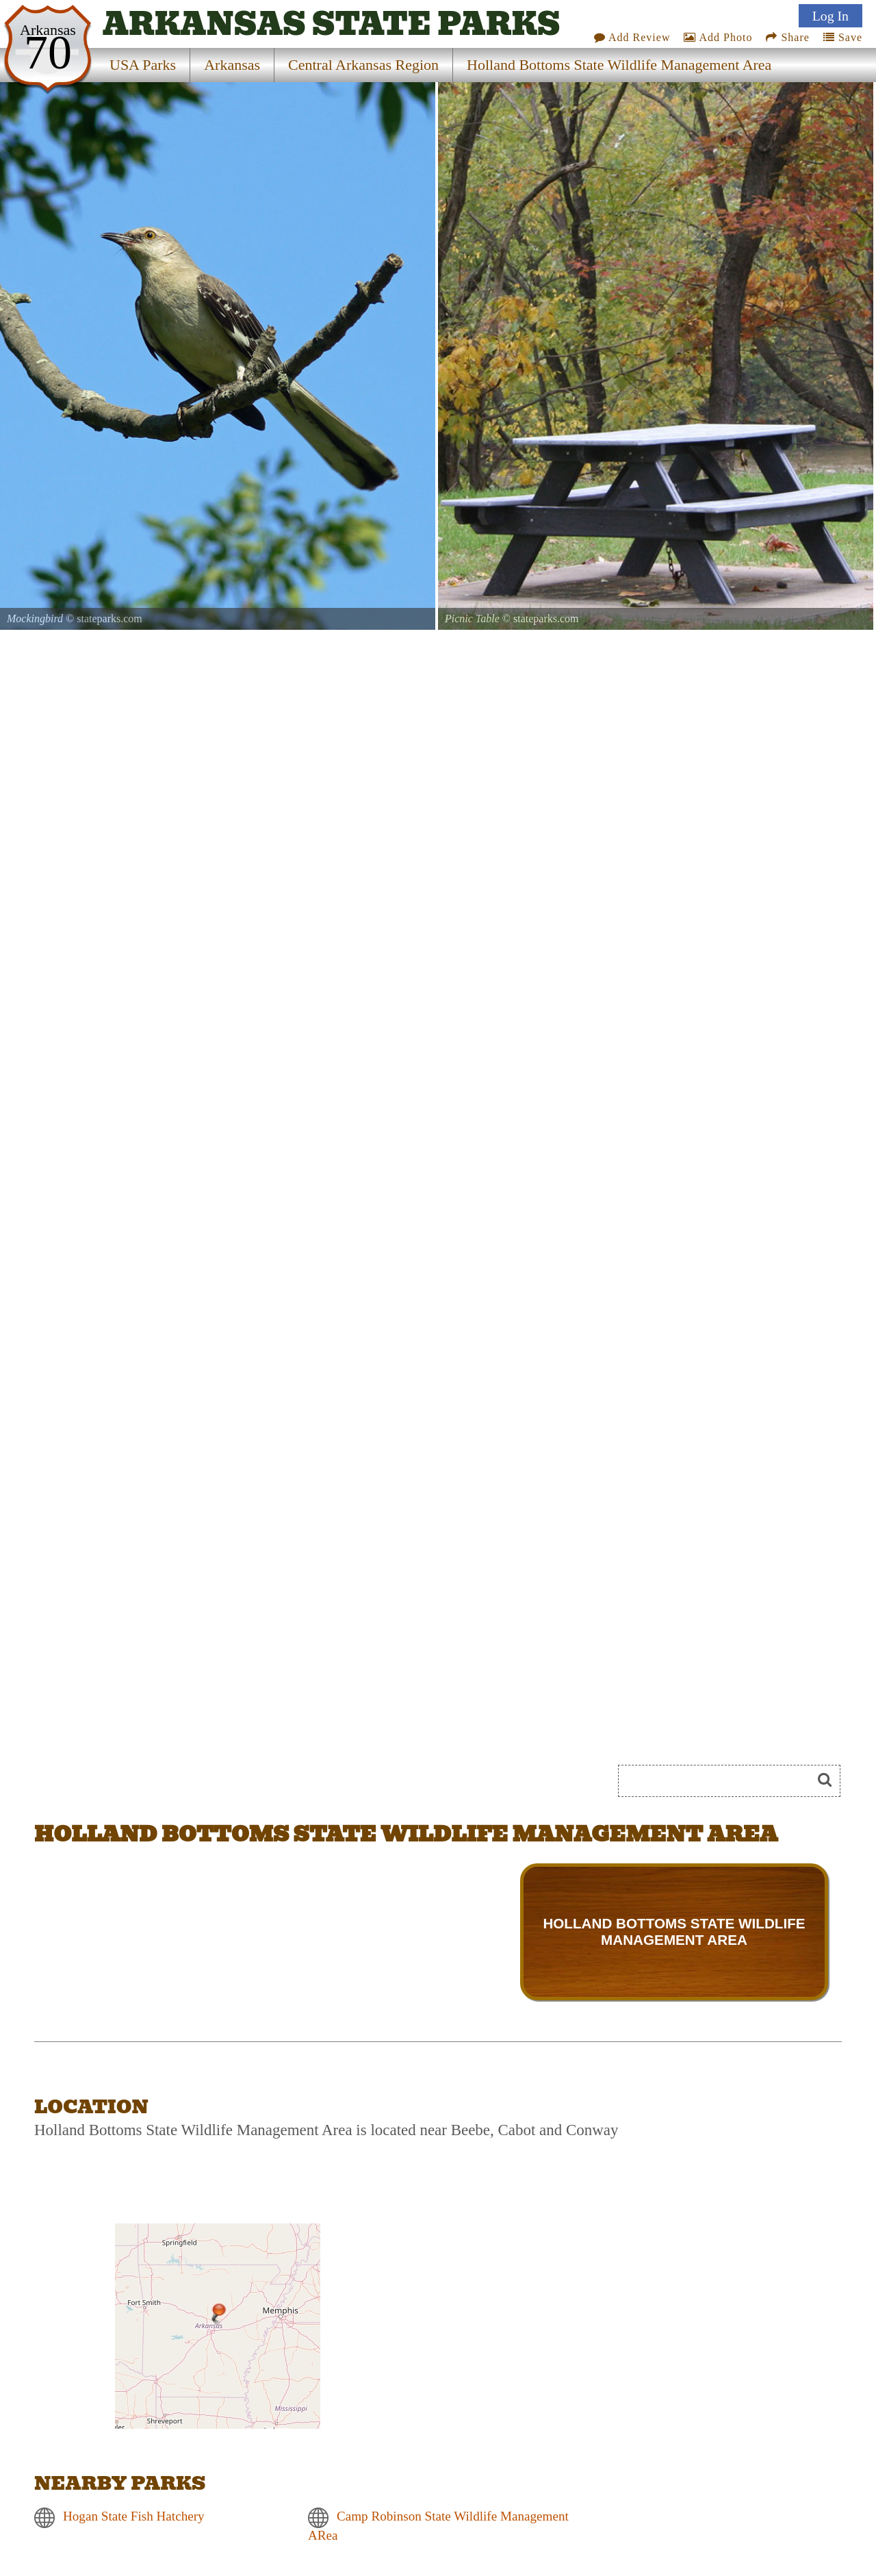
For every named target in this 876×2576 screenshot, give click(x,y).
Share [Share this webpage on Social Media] (787, 37)
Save (842, 37)
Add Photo (718, 37)
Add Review (632, 37)
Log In (830, 15)
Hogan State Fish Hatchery (134, 2516)
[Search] (720, 1781)
